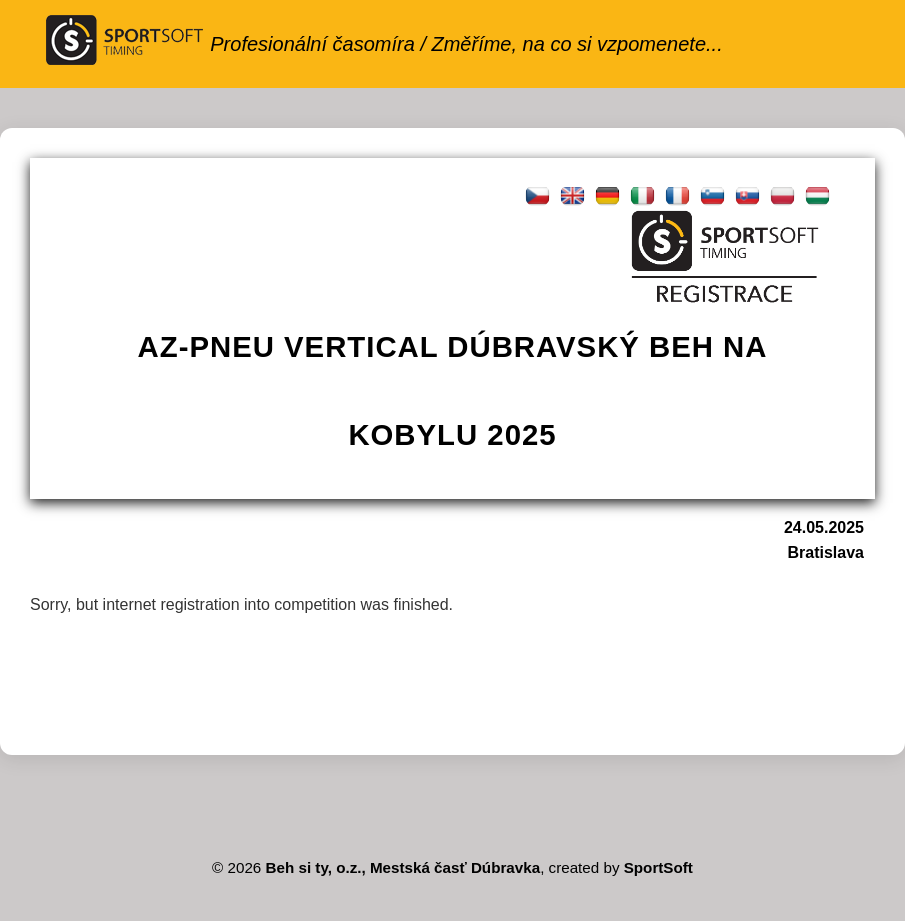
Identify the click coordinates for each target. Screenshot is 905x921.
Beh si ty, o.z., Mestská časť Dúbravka (403, 867)
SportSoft (658, 867)
